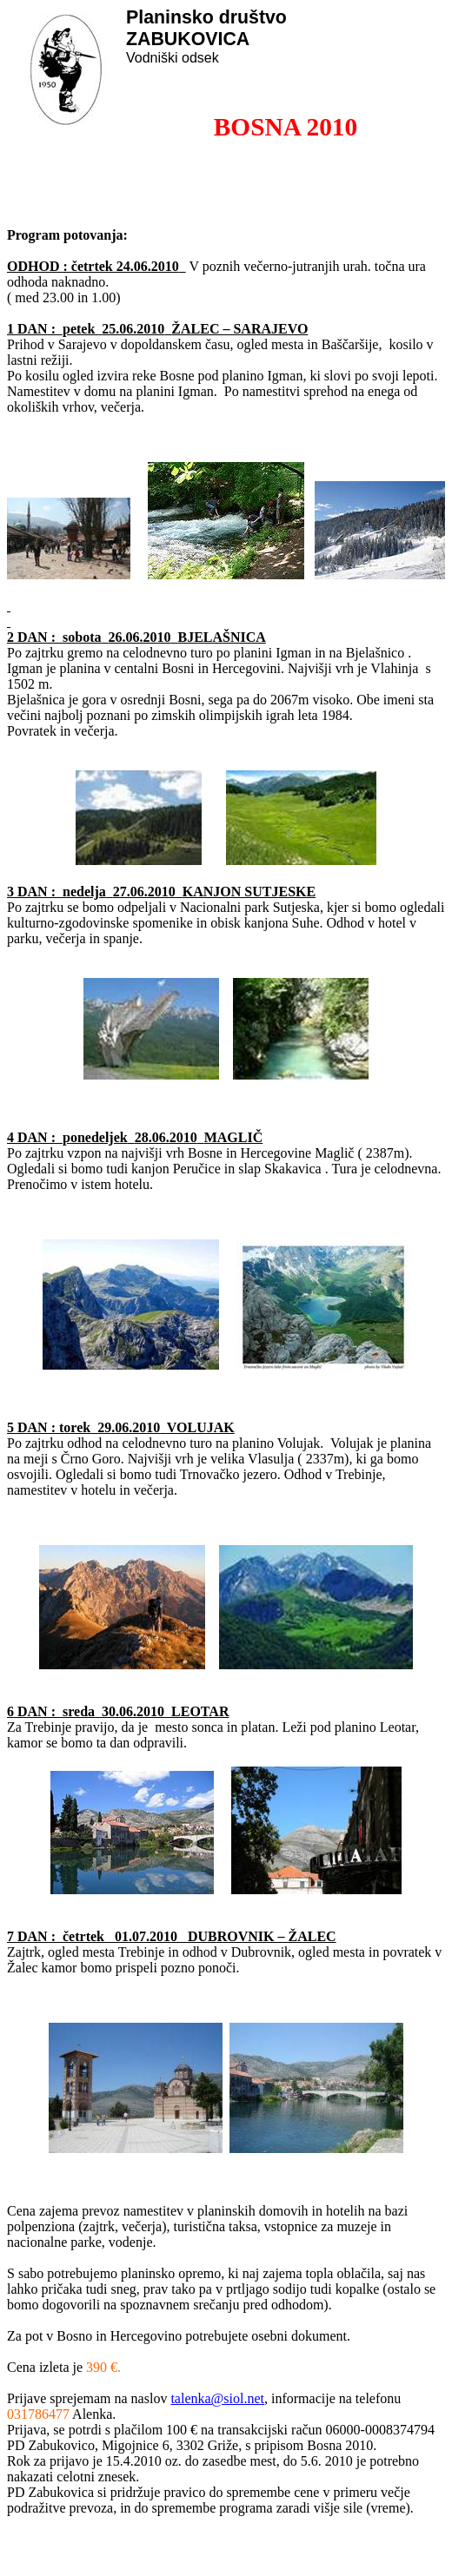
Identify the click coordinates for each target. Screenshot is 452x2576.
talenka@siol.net (217, 2398)
